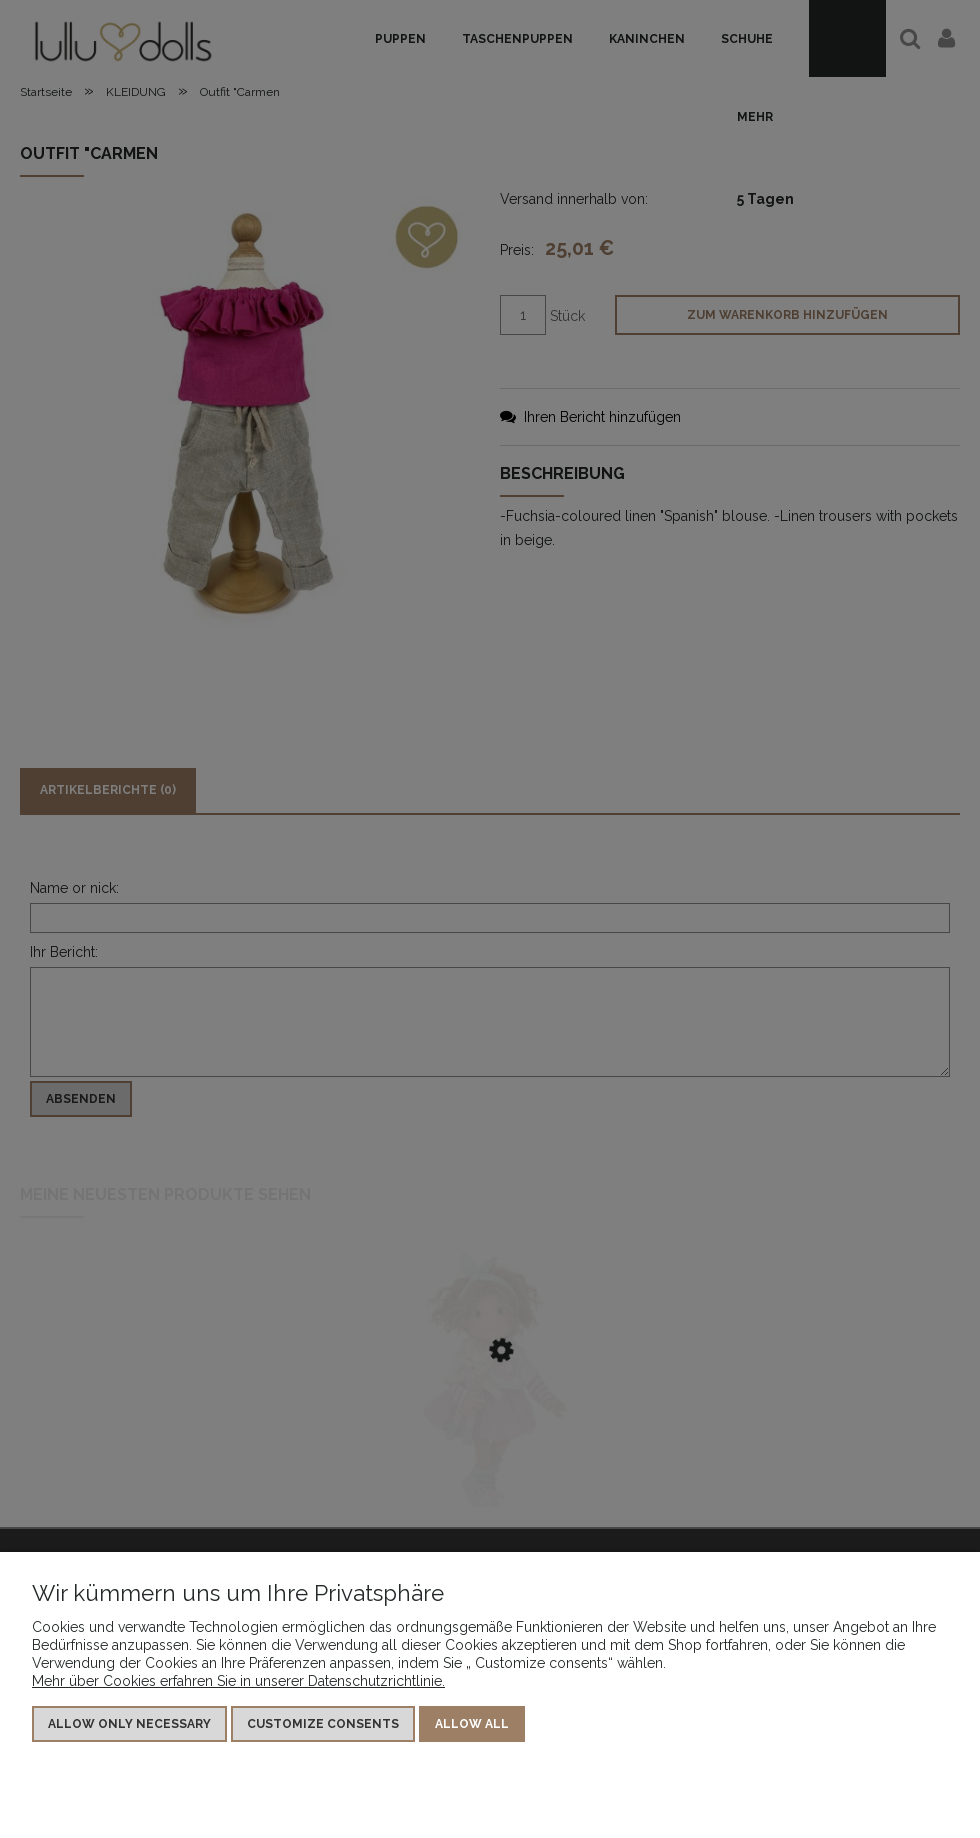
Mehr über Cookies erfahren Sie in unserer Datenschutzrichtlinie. (238, 1681)
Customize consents (323, 1724)
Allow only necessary (129, 1724)
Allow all (472, 1724)
